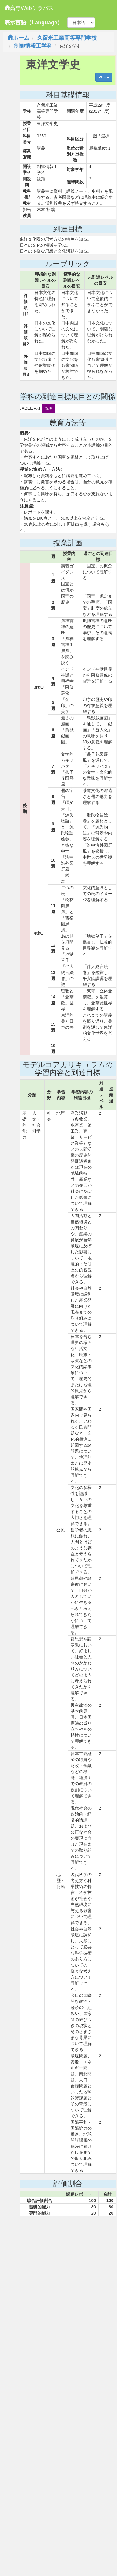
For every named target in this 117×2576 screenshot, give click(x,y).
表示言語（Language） (34, 23)
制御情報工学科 (33, 46)
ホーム (18, 38)
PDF (104, 77)
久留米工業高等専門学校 (67, 38)
